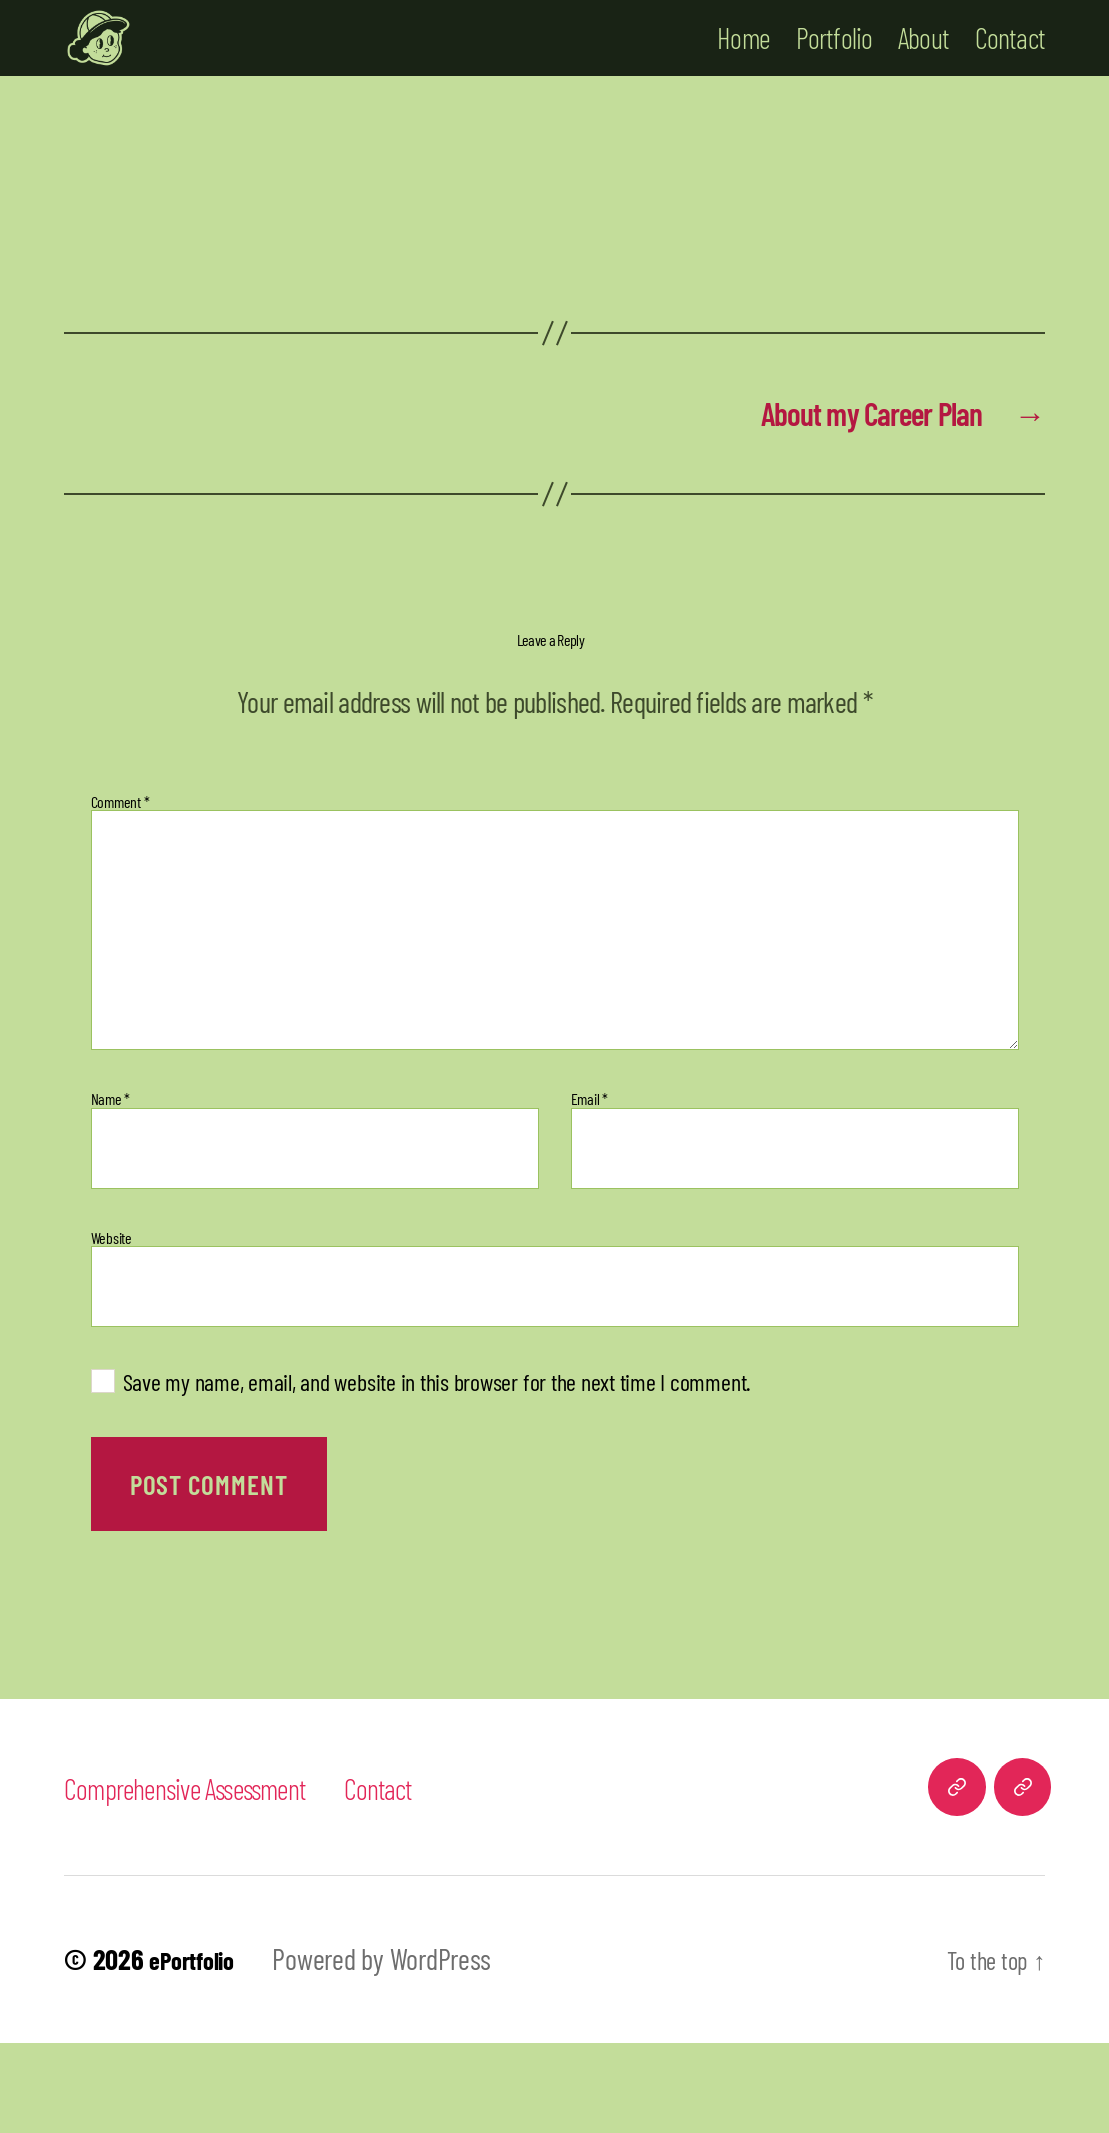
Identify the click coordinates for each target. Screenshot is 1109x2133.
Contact (1010, 80)
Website (111, 1328)
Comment (120, 892)
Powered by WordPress (397, 2049)
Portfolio (834, 80)
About (923, 80)
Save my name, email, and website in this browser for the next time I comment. (437, 1472)
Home (743, 80)
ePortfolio (199, 2049)
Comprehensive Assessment (208, 1877)
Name (111, 1190)
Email (589, 1190)
